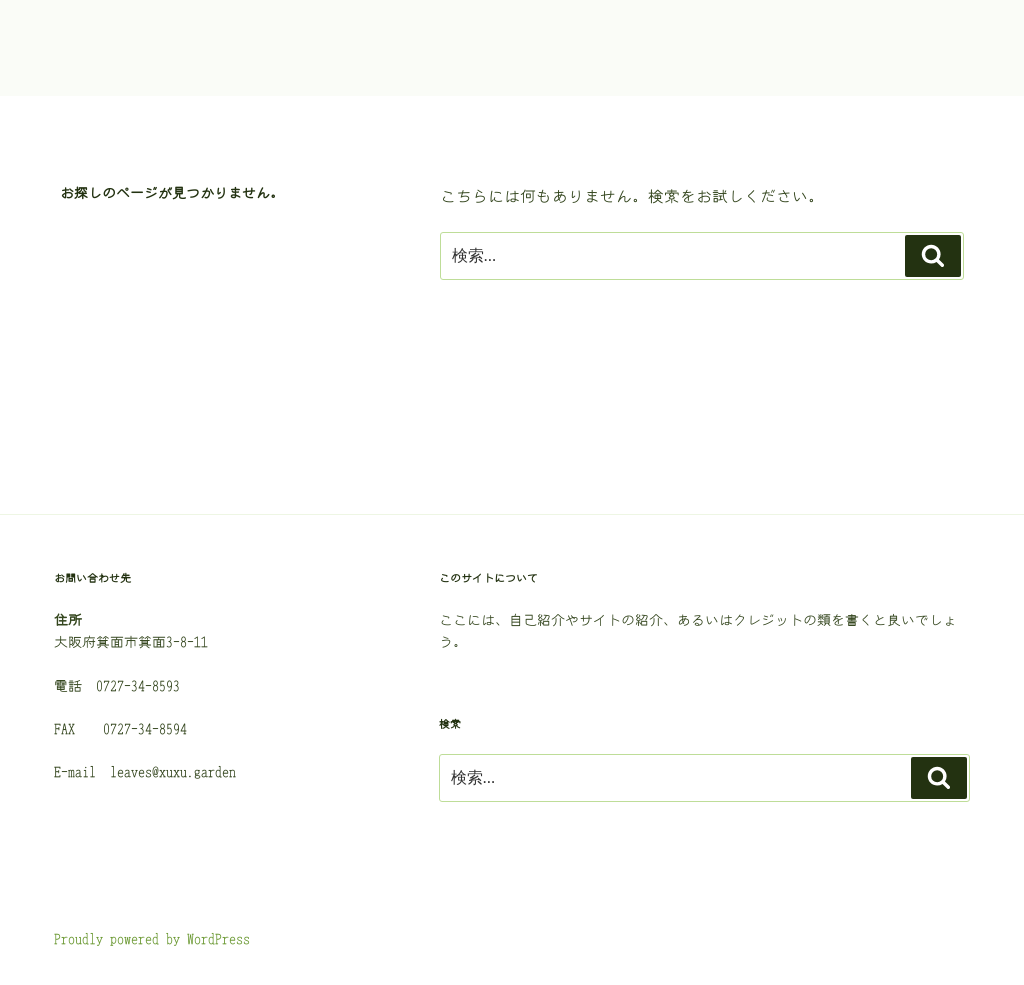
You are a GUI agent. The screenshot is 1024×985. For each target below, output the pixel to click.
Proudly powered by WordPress (152, 939)
